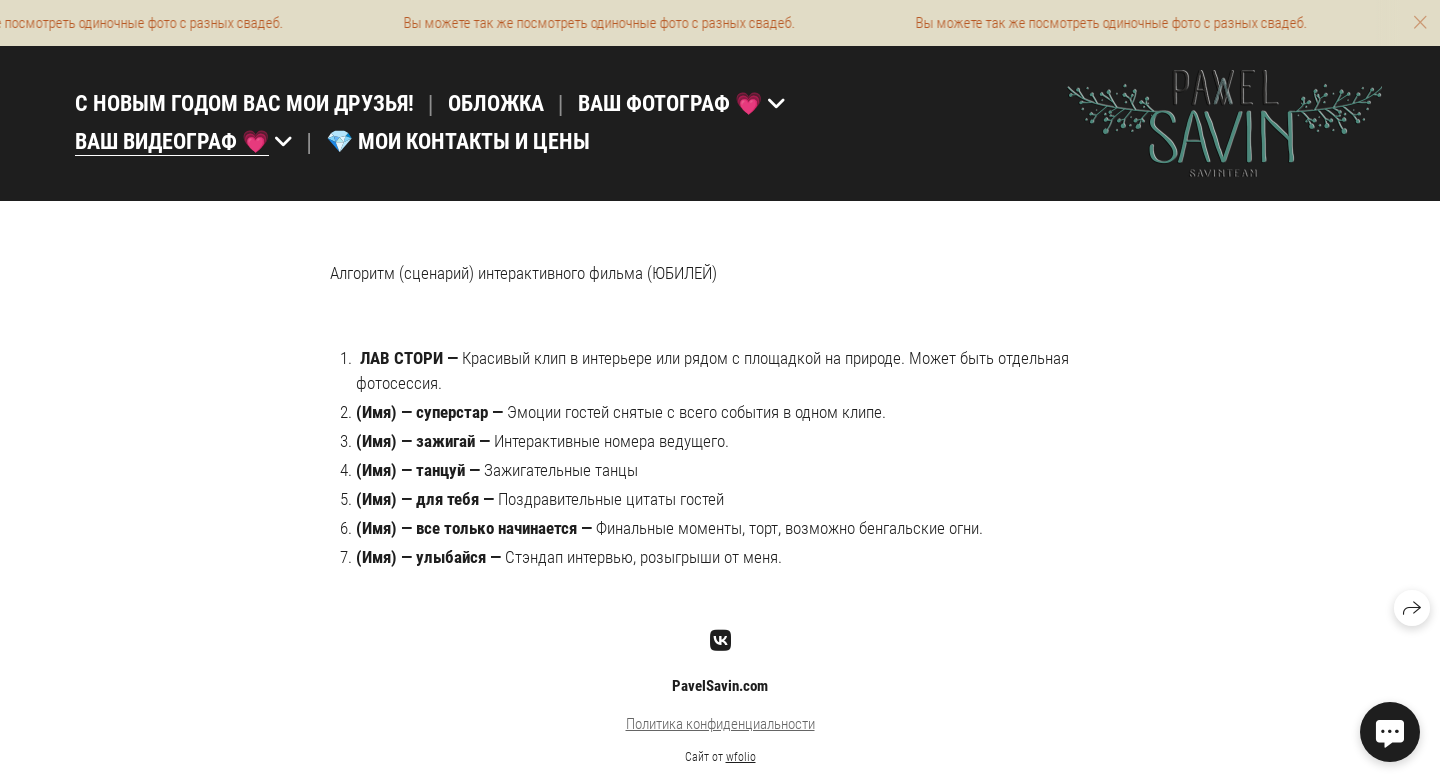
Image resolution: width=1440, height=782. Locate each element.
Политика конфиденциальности (720, 724)
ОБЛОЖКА (496, 103)
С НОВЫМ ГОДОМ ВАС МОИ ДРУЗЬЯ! (244, 103)
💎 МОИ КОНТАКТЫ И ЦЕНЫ (458, 141)
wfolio (741, 757)
